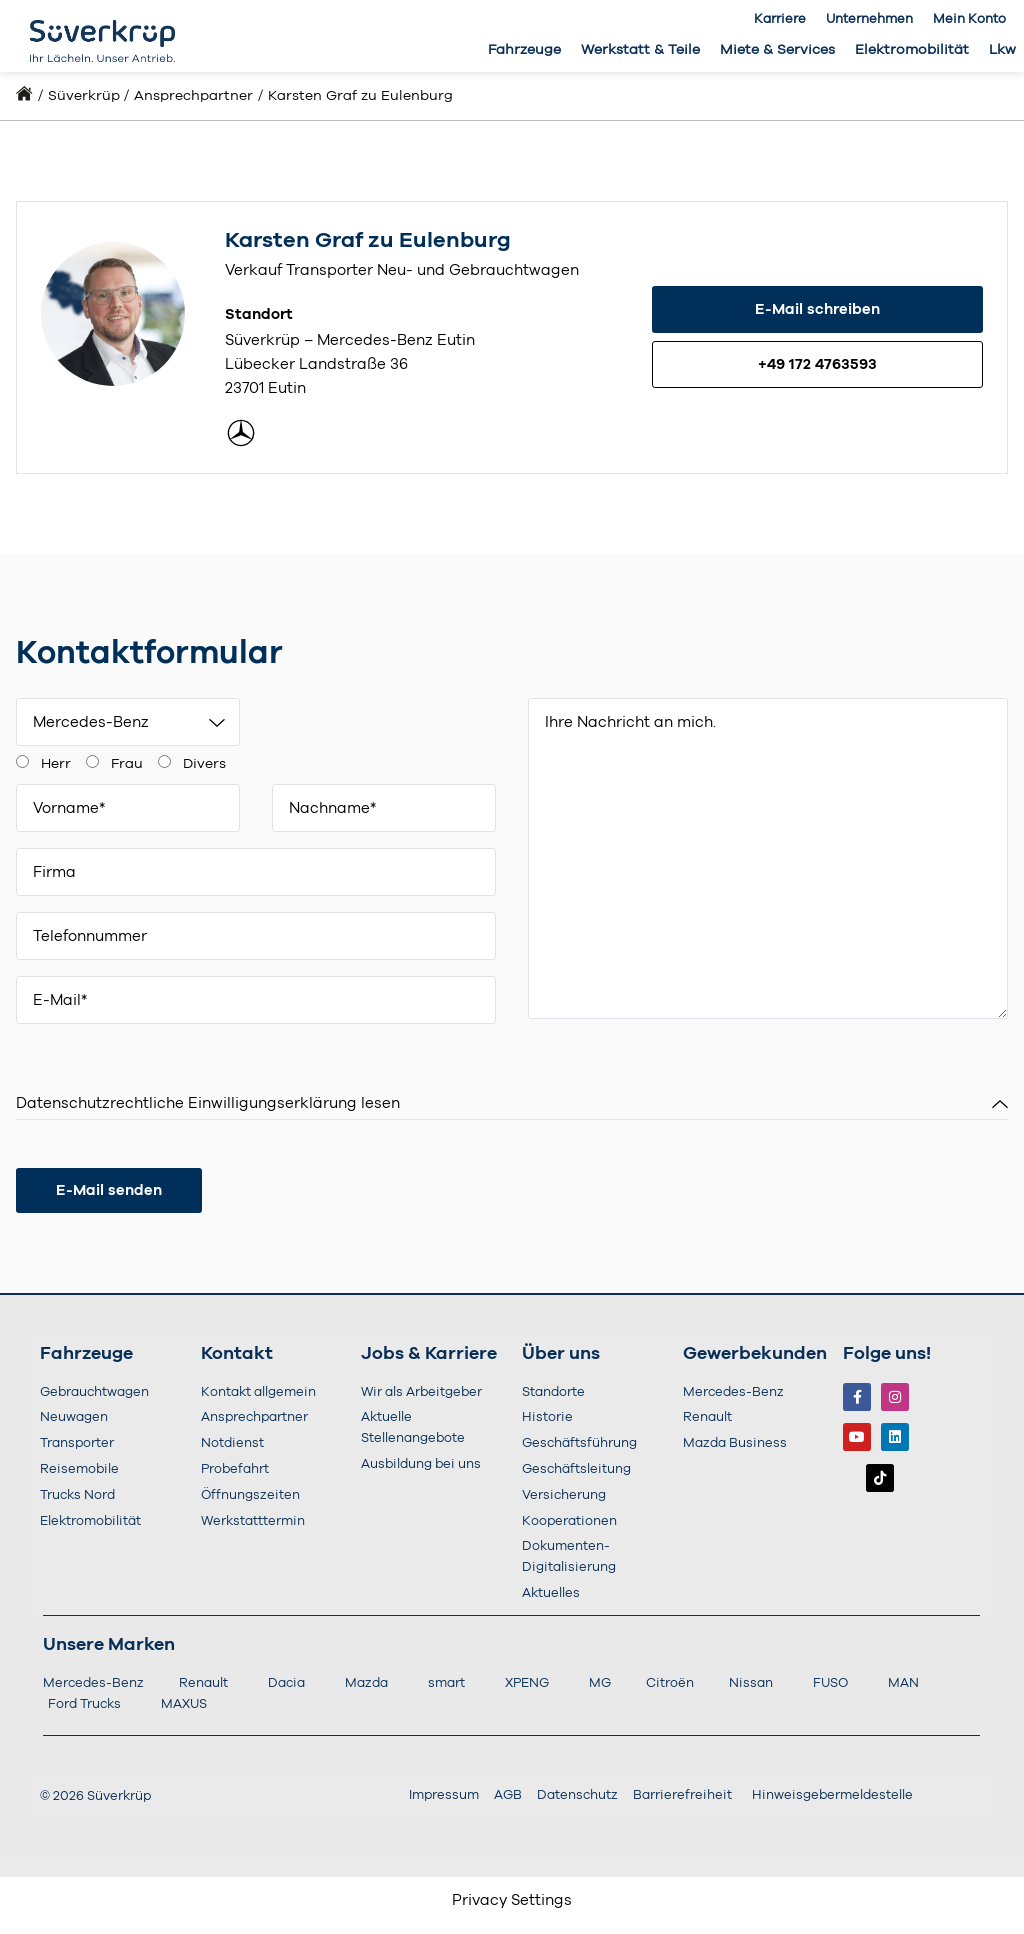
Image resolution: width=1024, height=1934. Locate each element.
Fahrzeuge (524, 50)
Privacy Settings (512, 1896)
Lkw (1002, 50)
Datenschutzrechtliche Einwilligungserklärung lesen (208, 1099)
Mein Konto (969, 19)
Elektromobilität (912, 50)
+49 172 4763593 (817, 364)
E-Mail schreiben (817, 309)
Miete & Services (777, 50)
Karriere (780, 19)
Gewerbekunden (755, 1350)
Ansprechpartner (193, 96)
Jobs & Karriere (429, 1350)
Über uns (561, 1350)
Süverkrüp (84, 96)
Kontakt (237, 1350)
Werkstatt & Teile (640, 50)
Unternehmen (869, 19)
